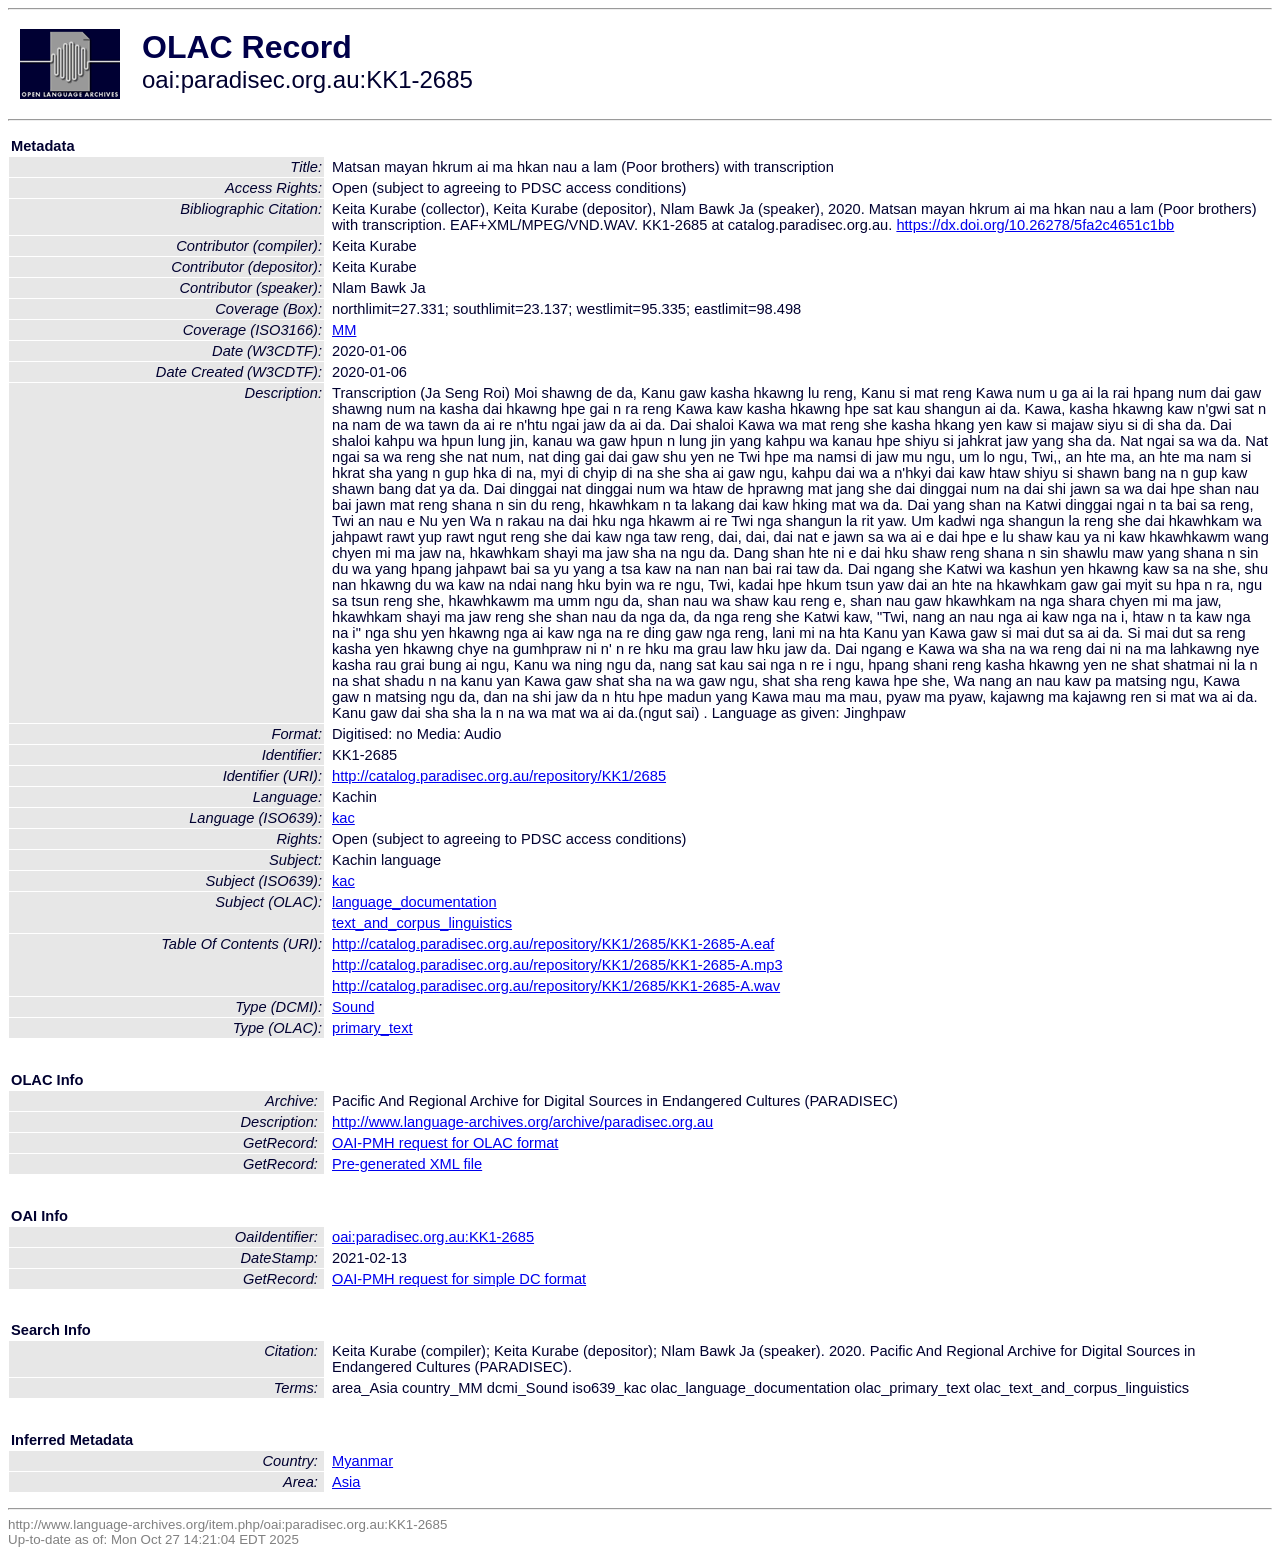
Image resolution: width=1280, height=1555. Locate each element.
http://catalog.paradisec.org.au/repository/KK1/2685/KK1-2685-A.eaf (553, 944)
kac (343, 818)
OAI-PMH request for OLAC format (445, 1143)
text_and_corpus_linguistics (422, 923)
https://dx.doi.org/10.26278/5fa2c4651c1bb (1035, 225)
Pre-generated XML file (407, 1164)
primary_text (372, 1028)
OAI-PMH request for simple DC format (459, 1279)
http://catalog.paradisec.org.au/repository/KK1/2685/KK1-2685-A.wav (556, 986)
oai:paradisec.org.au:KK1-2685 (433, 1237)
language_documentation (414, 902)
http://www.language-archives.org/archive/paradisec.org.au (522, 1122)
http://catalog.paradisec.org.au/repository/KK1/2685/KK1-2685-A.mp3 (557, 965)
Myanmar (362, 1461)
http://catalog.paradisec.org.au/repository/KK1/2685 (499, 776)
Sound (353, 1007)
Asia (346, 1482)
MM (344, 330)
